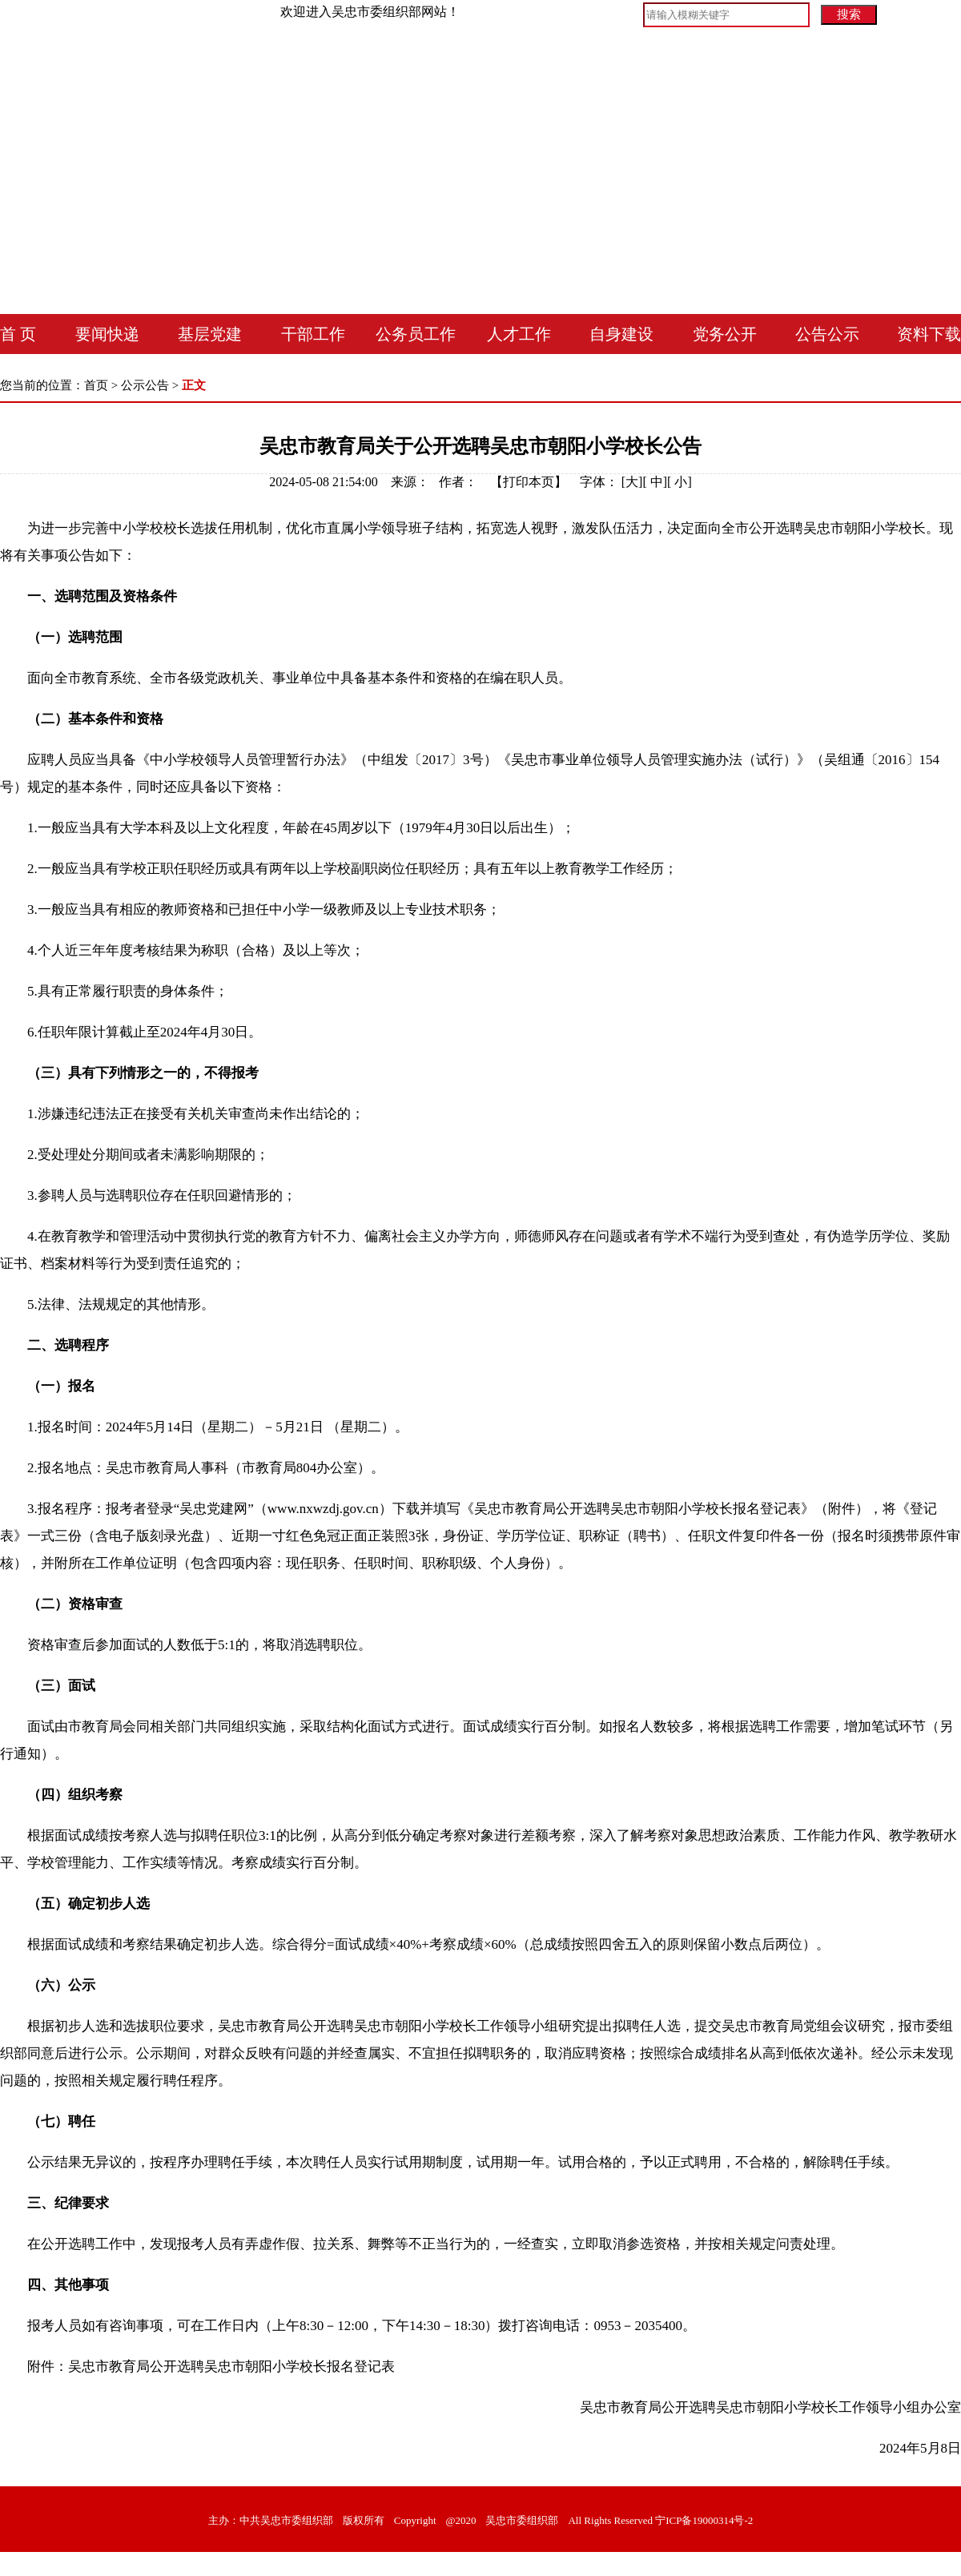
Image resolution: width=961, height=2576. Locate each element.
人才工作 (519, 334)
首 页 (18, 334)
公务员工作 (416, 334)
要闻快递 (107, 334)
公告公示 (827, 334)
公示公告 (145, 385)
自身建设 (621, 334)
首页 (96, 385)
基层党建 (210, 334)
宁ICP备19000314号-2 (704, 2520)
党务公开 (725, 334)
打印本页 (528, 482)
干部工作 (313, 334)
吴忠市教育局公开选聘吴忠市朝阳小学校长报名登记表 (231, 2366)
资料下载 (929, 334)
